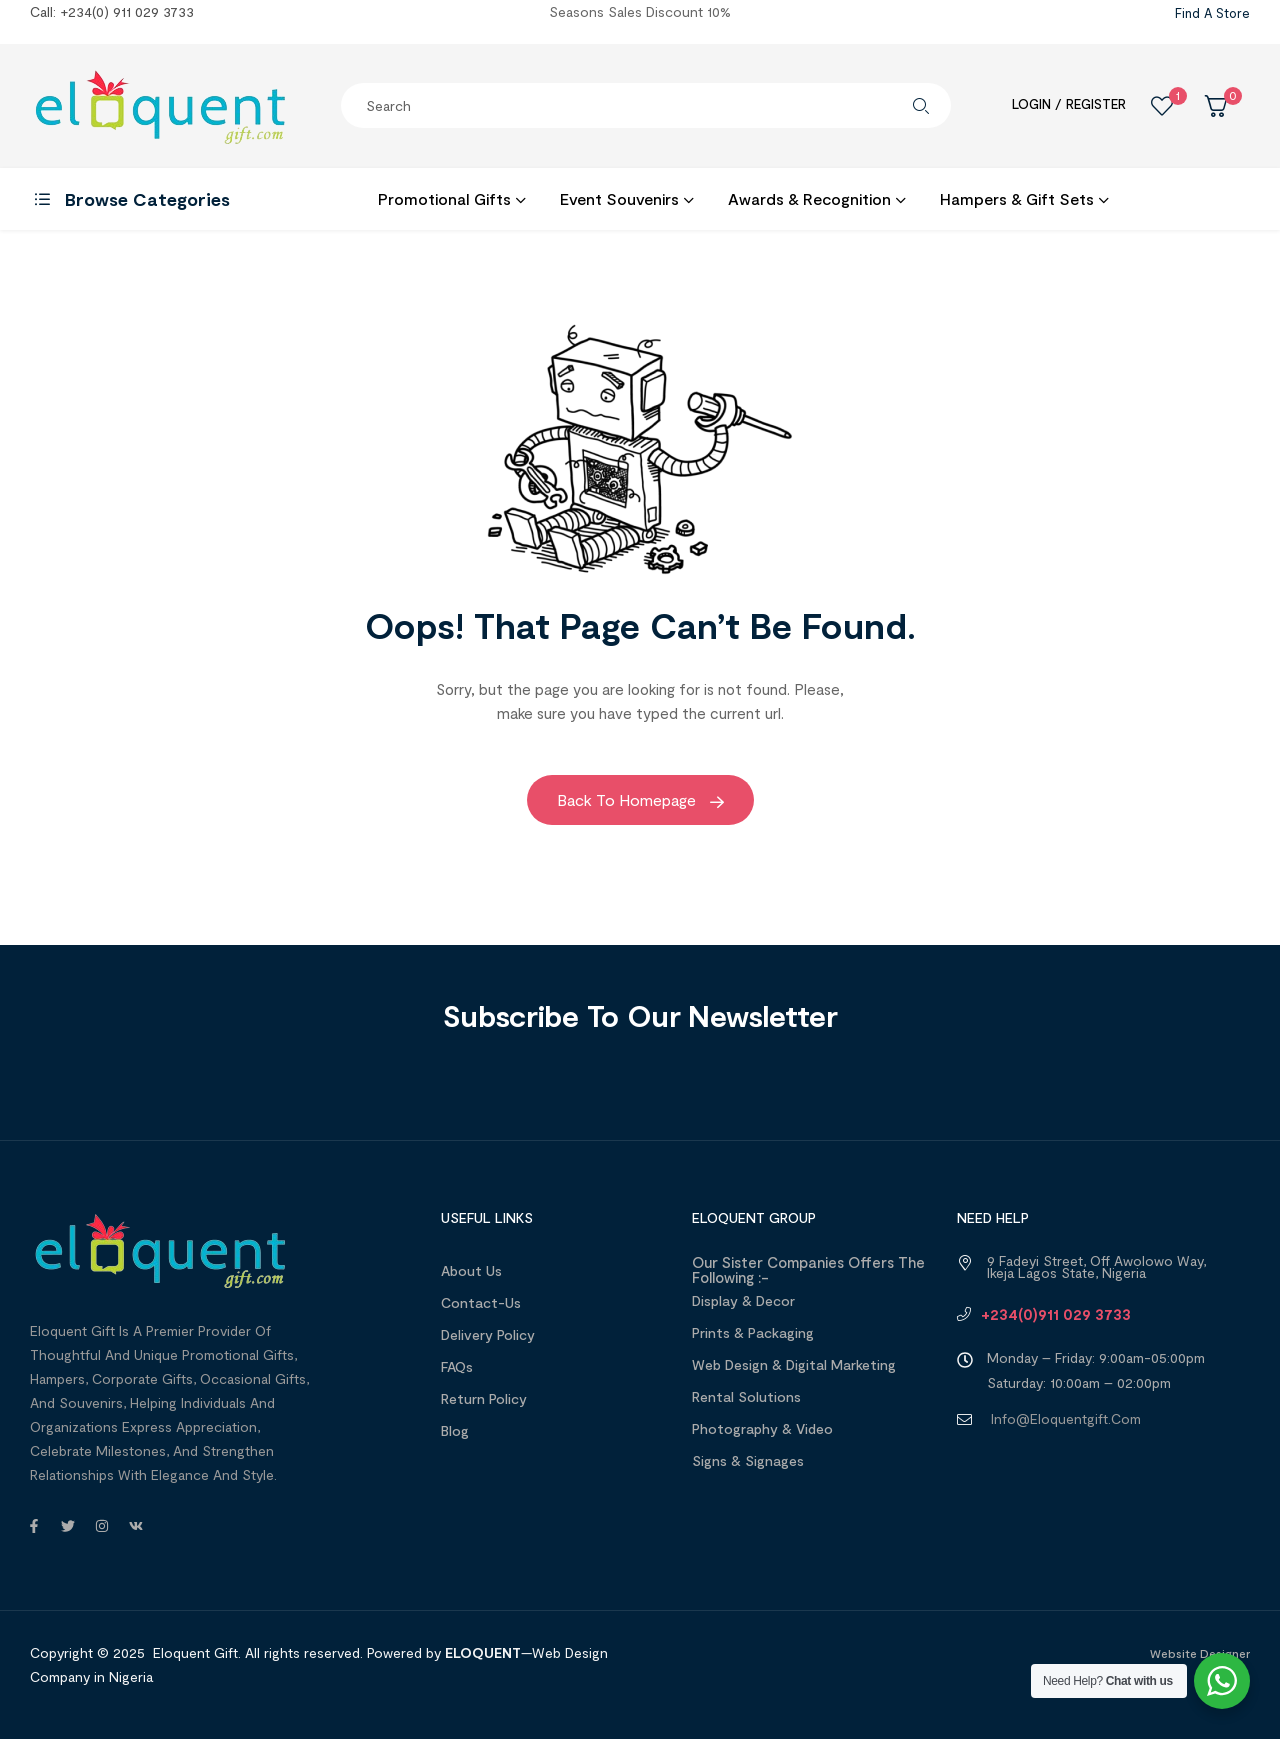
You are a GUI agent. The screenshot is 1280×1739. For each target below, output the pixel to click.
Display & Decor (743, 1300)
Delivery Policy (488, 1334)
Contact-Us (481, 1302)
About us (471, 1270)
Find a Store (1212, 13)
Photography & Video (762, 1428)
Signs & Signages (748, 1460)
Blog (455, 1430)
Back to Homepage (640, 799)
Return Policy (484, 1398)
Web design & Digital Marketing (794, 1364)
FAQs (457, 1366)
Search (921, 105)
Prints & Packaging (753, 1332)
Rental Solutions (746, 1396)
